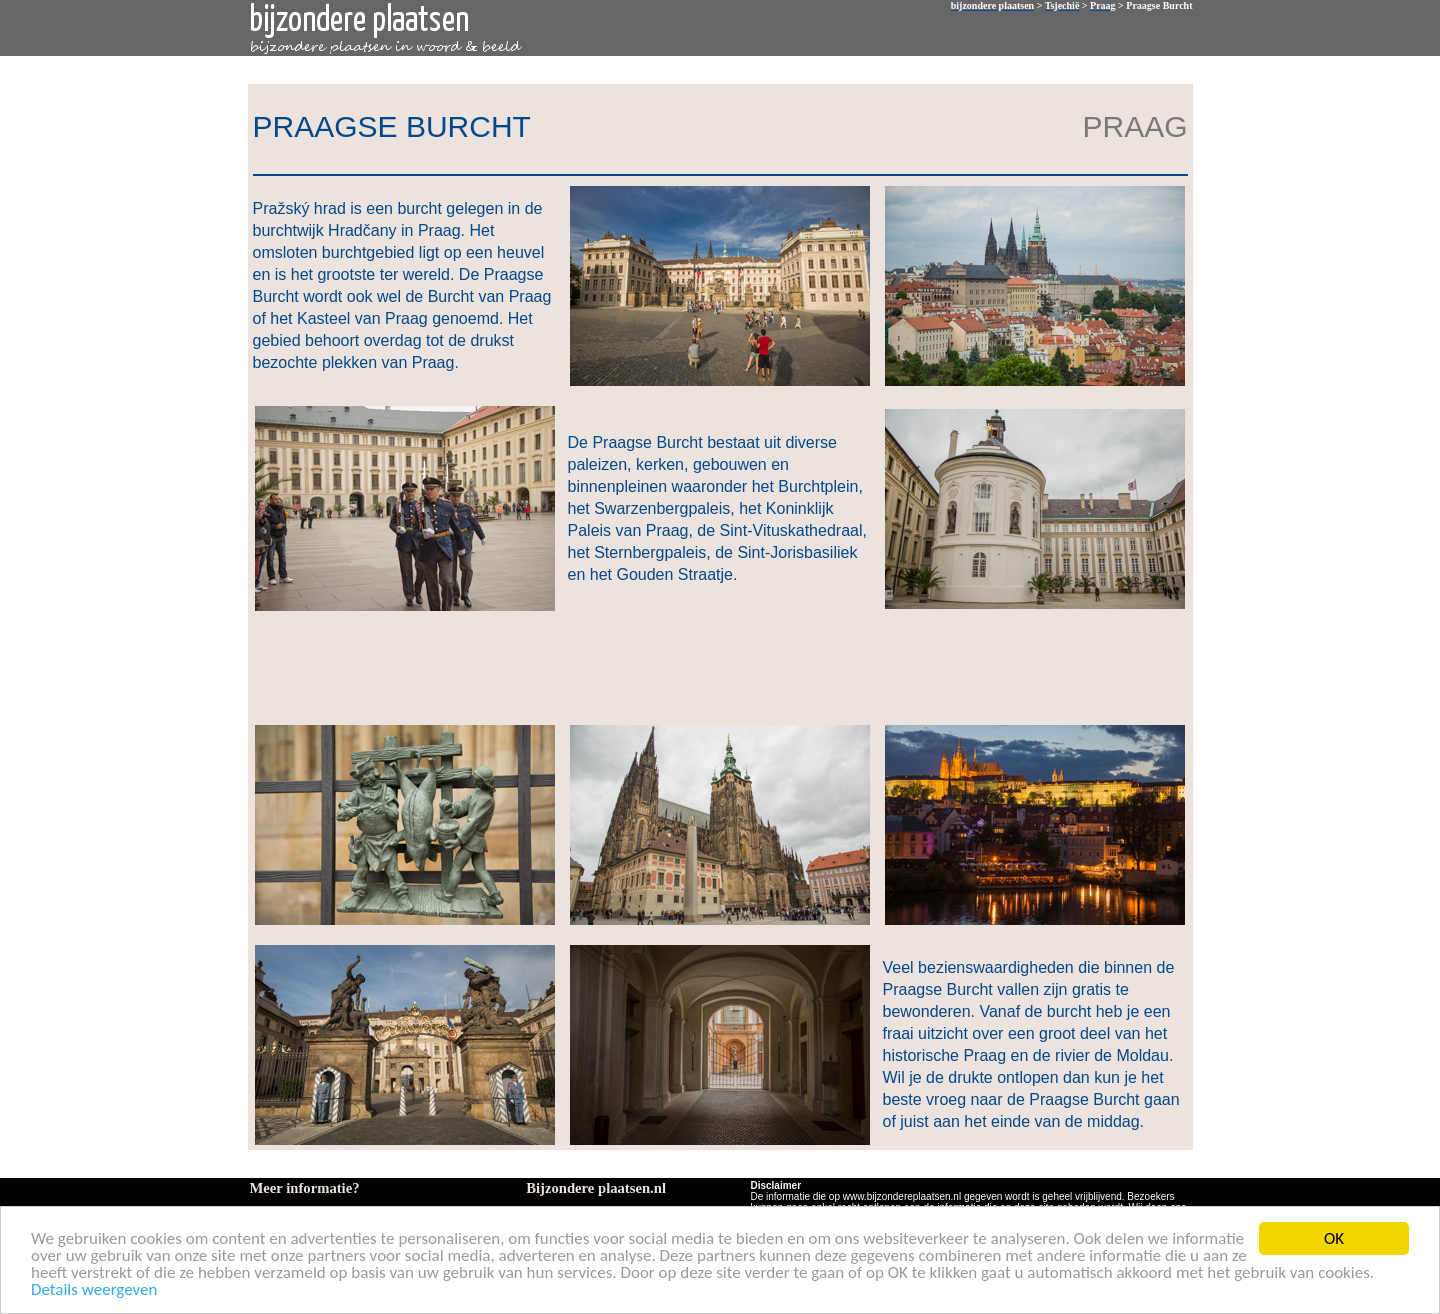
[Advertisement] (716, 666)
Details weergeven (94, 1290)
